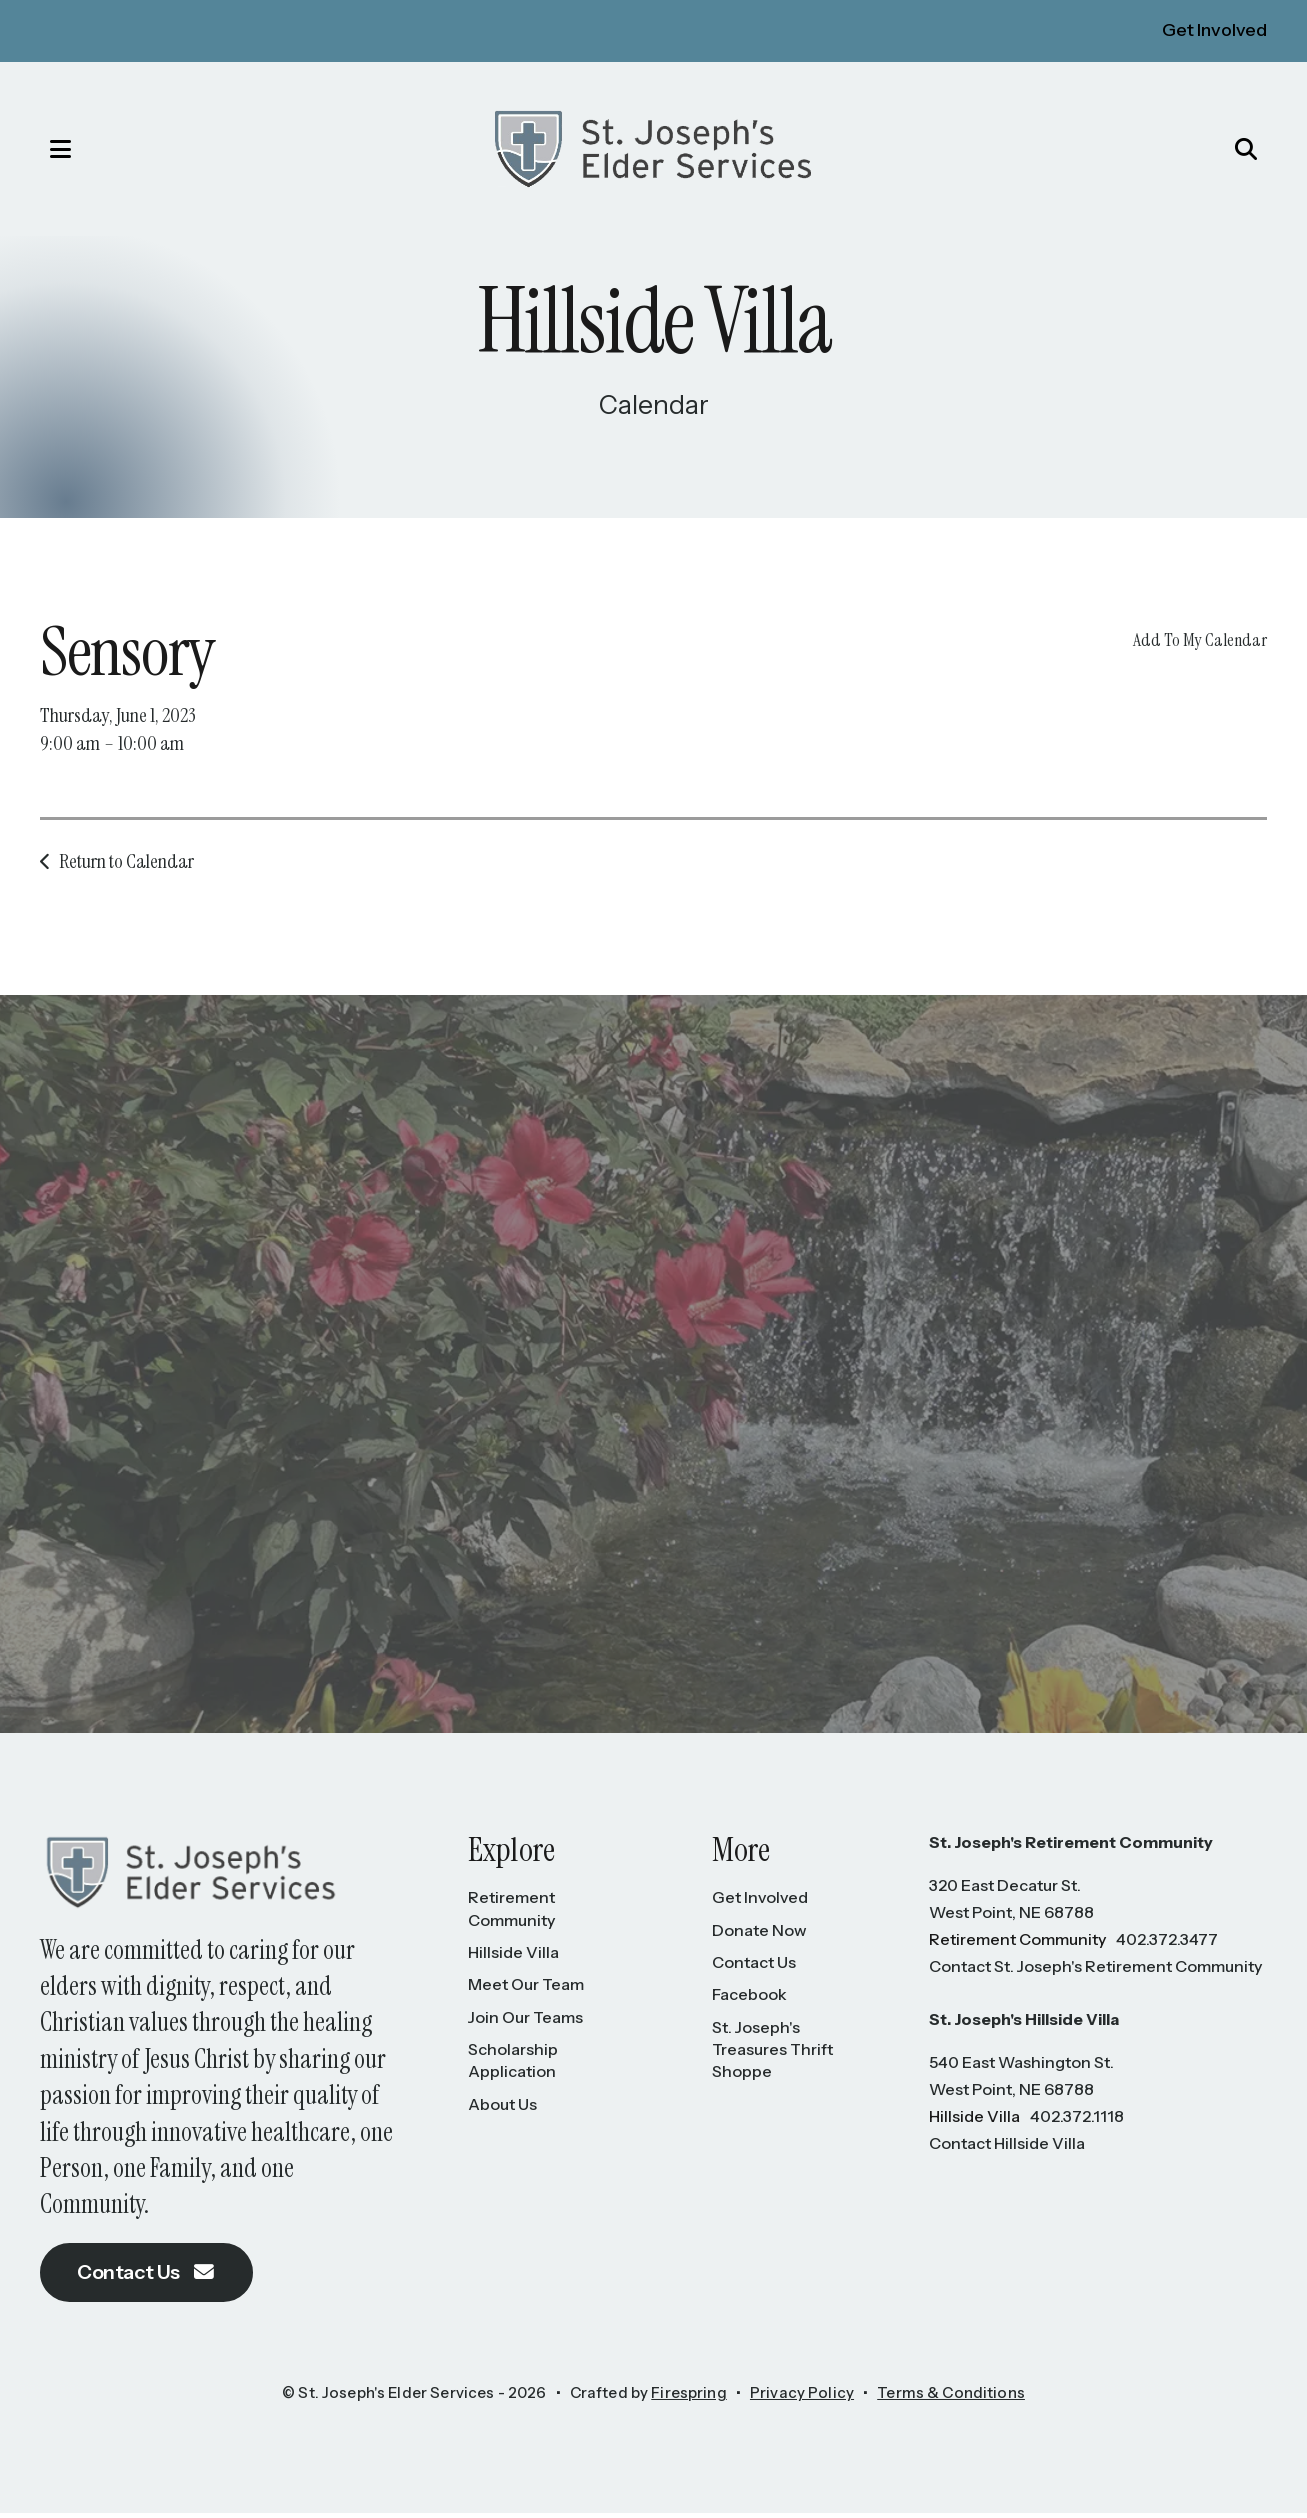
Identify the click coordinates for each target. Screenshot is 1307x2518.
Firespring (689, 2398)
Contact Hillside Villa (1007, 2148)
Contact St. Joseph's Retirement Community (1095, 1971)
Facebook (749, 1999)
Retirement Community (511, 1913)
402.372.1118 (1077, 2121)
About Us (502, 2109)
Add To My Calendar (1200, 644)
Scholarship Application (513, 2065)
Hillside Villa (513, 1957)
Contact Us (147, 2278)
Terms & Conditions (951, 2398)
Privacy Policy (802, 2398)
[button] (45, 151)
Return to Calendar (126, 866)
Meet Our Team (526, 1989)
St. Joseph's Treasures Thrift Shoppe (772, 2054)
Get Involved (1214, 30)
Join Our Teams (525, 2022)
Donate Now (759, 1935)
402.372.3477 (1167, 1944)
